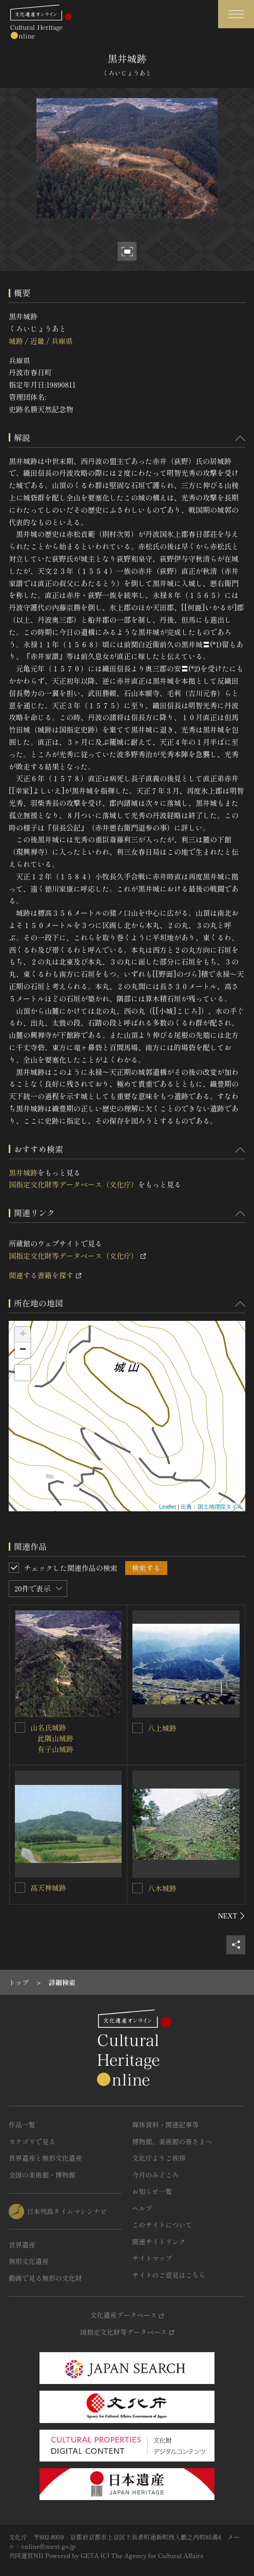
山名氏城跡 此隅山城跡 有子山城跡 (51, 1738)
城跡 (16, 341)
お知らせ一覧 (152, 2191)
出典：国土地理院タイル (212, 1507)
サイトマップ (152, 2258)
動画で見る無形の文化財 (45, 2278)
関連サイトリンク (159, 2241)
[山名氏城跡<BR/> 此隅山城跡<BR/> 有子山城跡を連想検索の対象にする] (20, 1727)
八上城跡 (162, 1728)
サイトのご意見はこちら (169, 2275)
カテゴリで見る (32, 2141)
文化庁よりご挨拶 (159, 2158)
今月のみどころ (155, 2175)
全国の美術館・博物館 (42, 2175)
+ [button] (22, 1334)
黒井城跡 (23, 1172)
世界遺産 (22, 2245)
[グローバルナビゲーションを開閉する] (236, 14)
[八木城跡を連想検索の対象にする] (137, 1888)
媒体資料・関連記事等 (165, 2124)
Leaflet (167, 1507)
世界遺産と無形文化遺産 (45, 2158)
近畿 (37, 341)
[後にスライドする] (231, 1915)
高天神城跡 (48, 1887)
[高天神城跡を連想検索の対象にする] (20, 1887)
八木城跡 (162, 1888)
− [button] (22, 1350)
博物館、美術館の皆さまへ (172, 2141)
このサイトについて (162, 2224)
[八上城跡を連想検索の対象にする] (137, 1728)
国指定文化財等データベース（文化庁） (73, 1184)
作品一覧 (22, 2124)
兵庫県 (62, 341)
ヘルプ (142, 2208)
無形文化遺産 (29, 2261)
